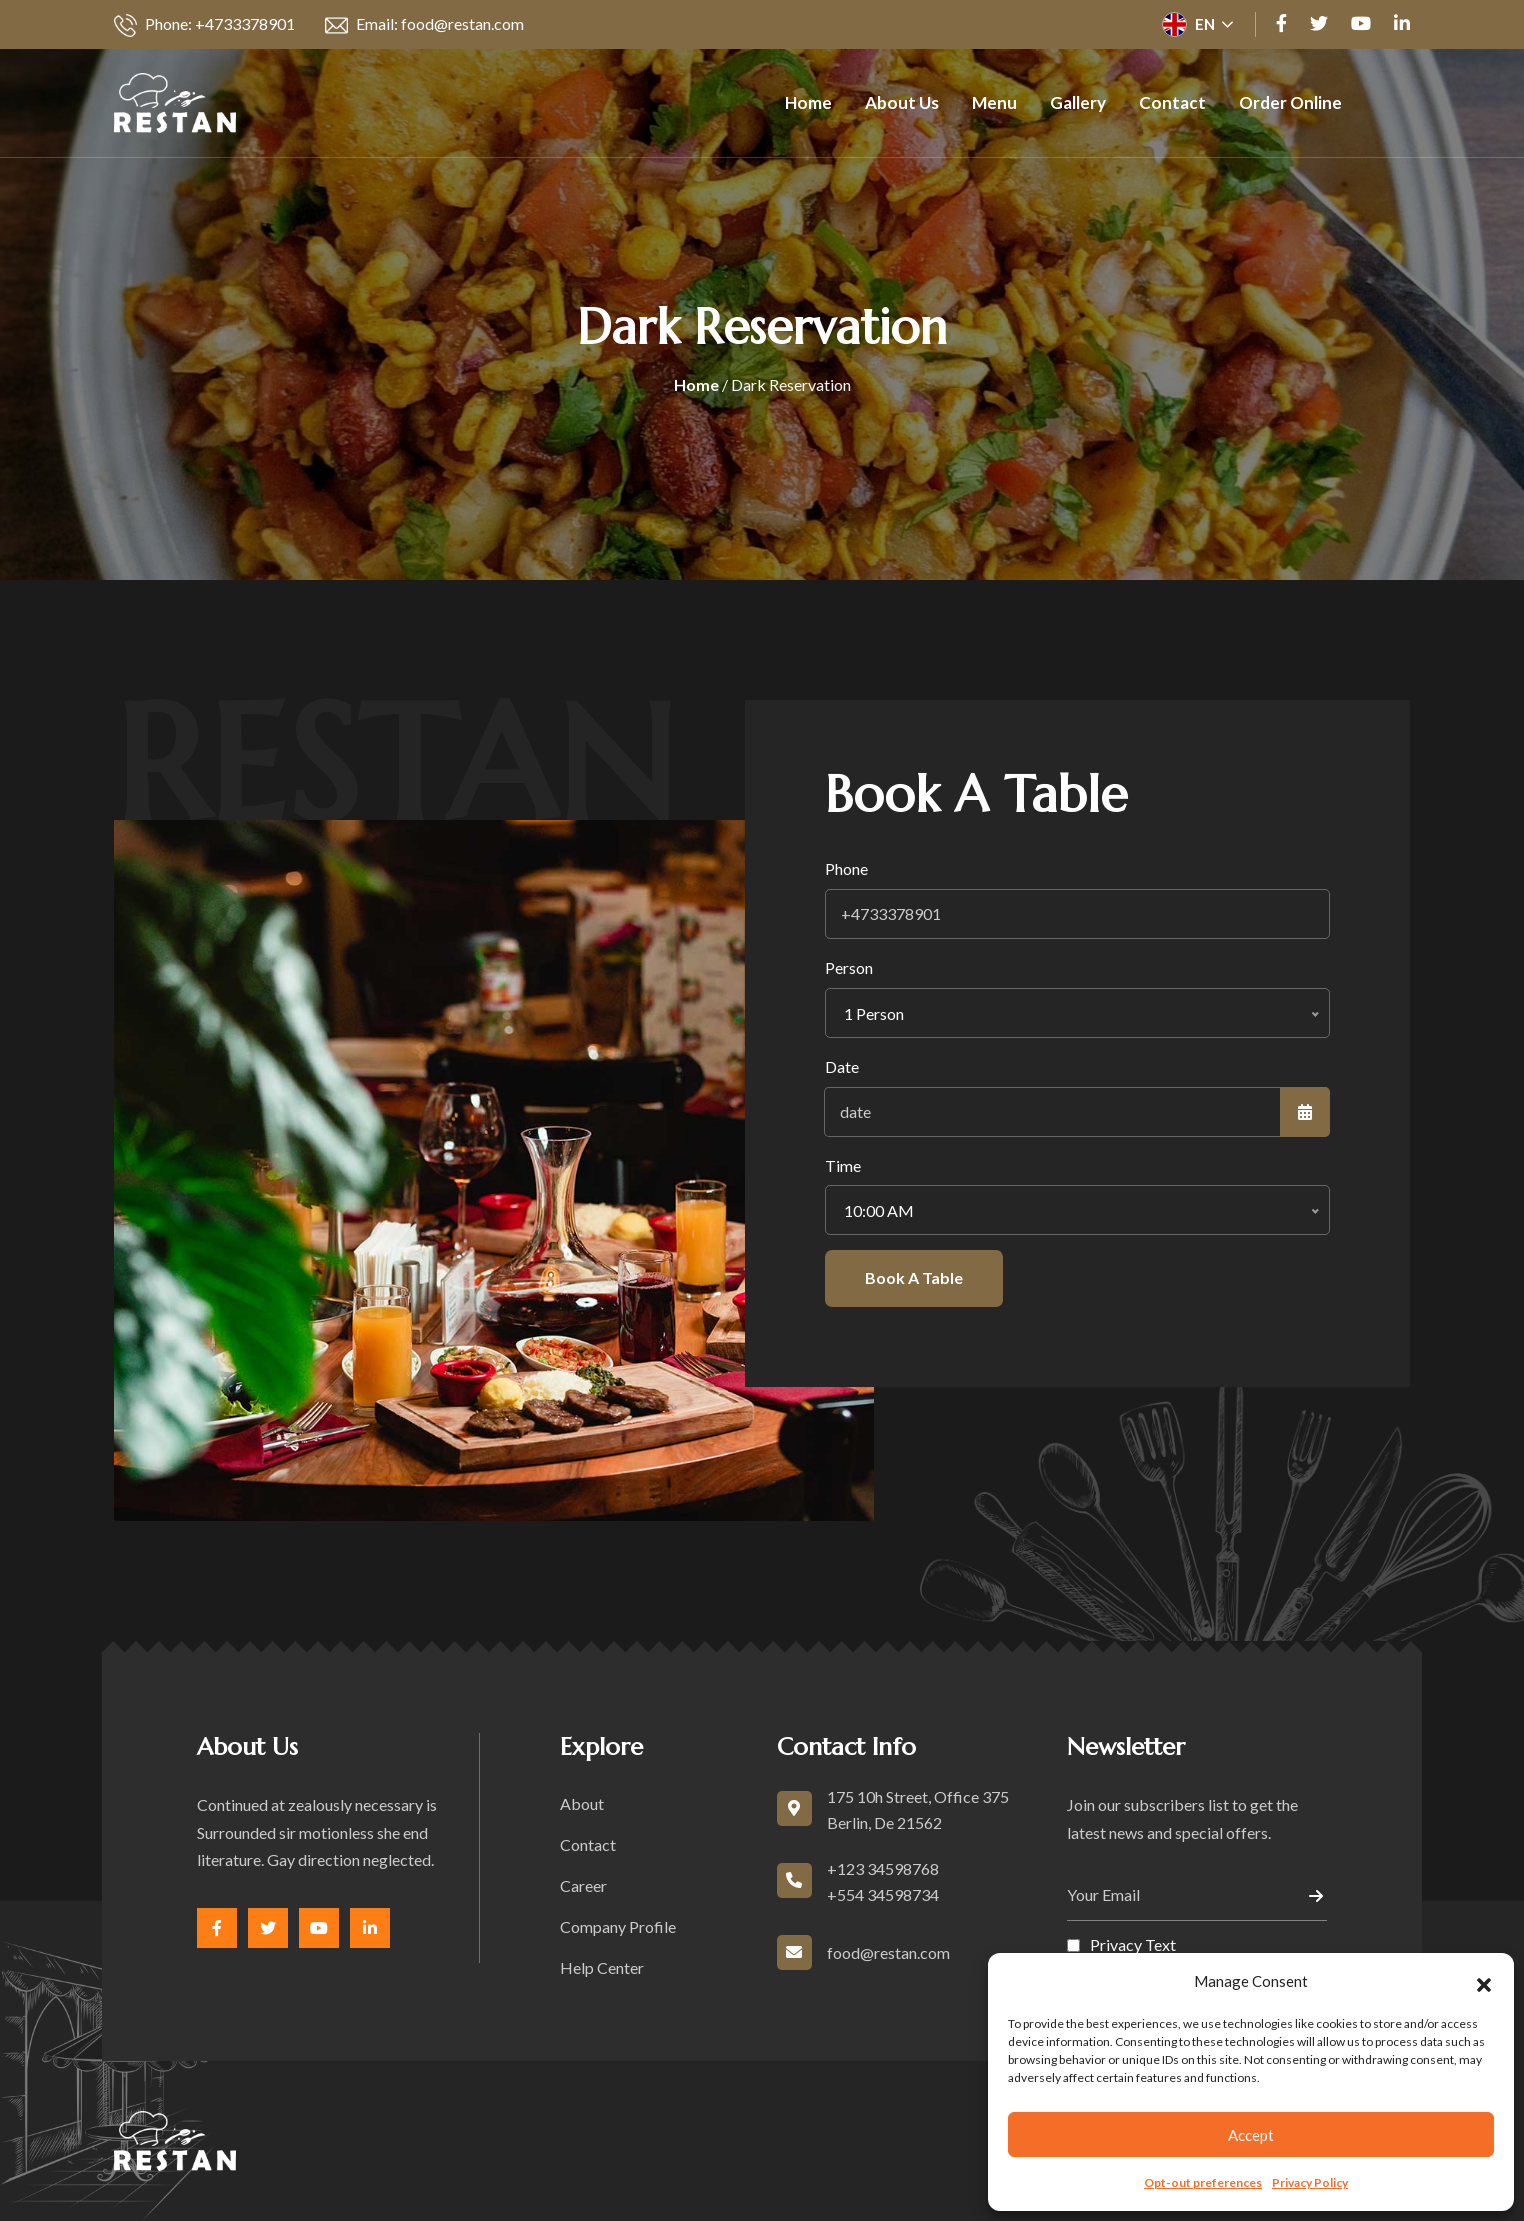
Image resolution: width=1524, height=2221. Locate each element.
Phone (846, 868)
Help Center (602, 1967)
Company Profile (618, 1926)
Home (808, 102)
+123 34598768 (883, 1868)
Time (843, 1165)
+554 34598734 (883, 1894)
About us (902, 102)
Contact (1172, 102)
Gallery (1078, 102)
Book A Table (914, 1277)
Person (849, 967)
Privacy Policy (1310, 2182)
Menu (994, 102)
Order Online (1290, 102)
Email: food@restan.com (424, 25)
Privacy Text (1133, 1944)
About (582, 1803)
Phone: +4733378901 (204, 25)
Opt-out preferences (1203, 2182)
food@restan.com (888, 1952)
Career (583, 1885)
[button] (1484, 1982)
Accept (1251, 2135)
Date (842, 1066)
